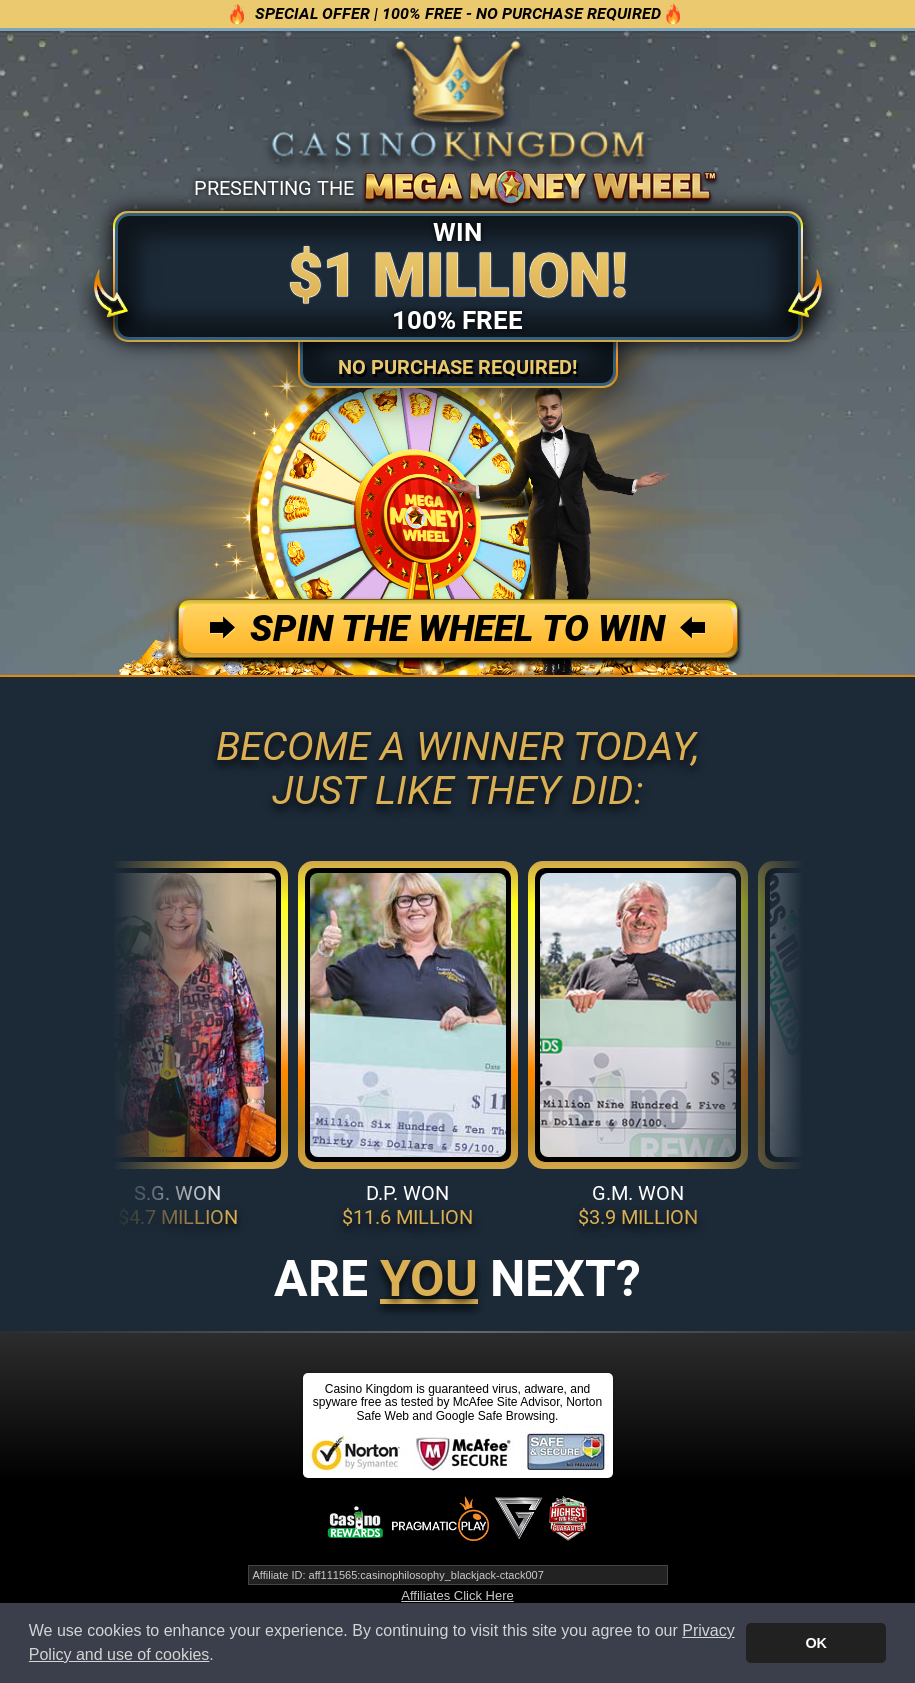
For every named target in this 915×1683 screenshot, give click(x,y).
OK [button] (816, 1643)
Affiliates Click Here (457, 1595)
